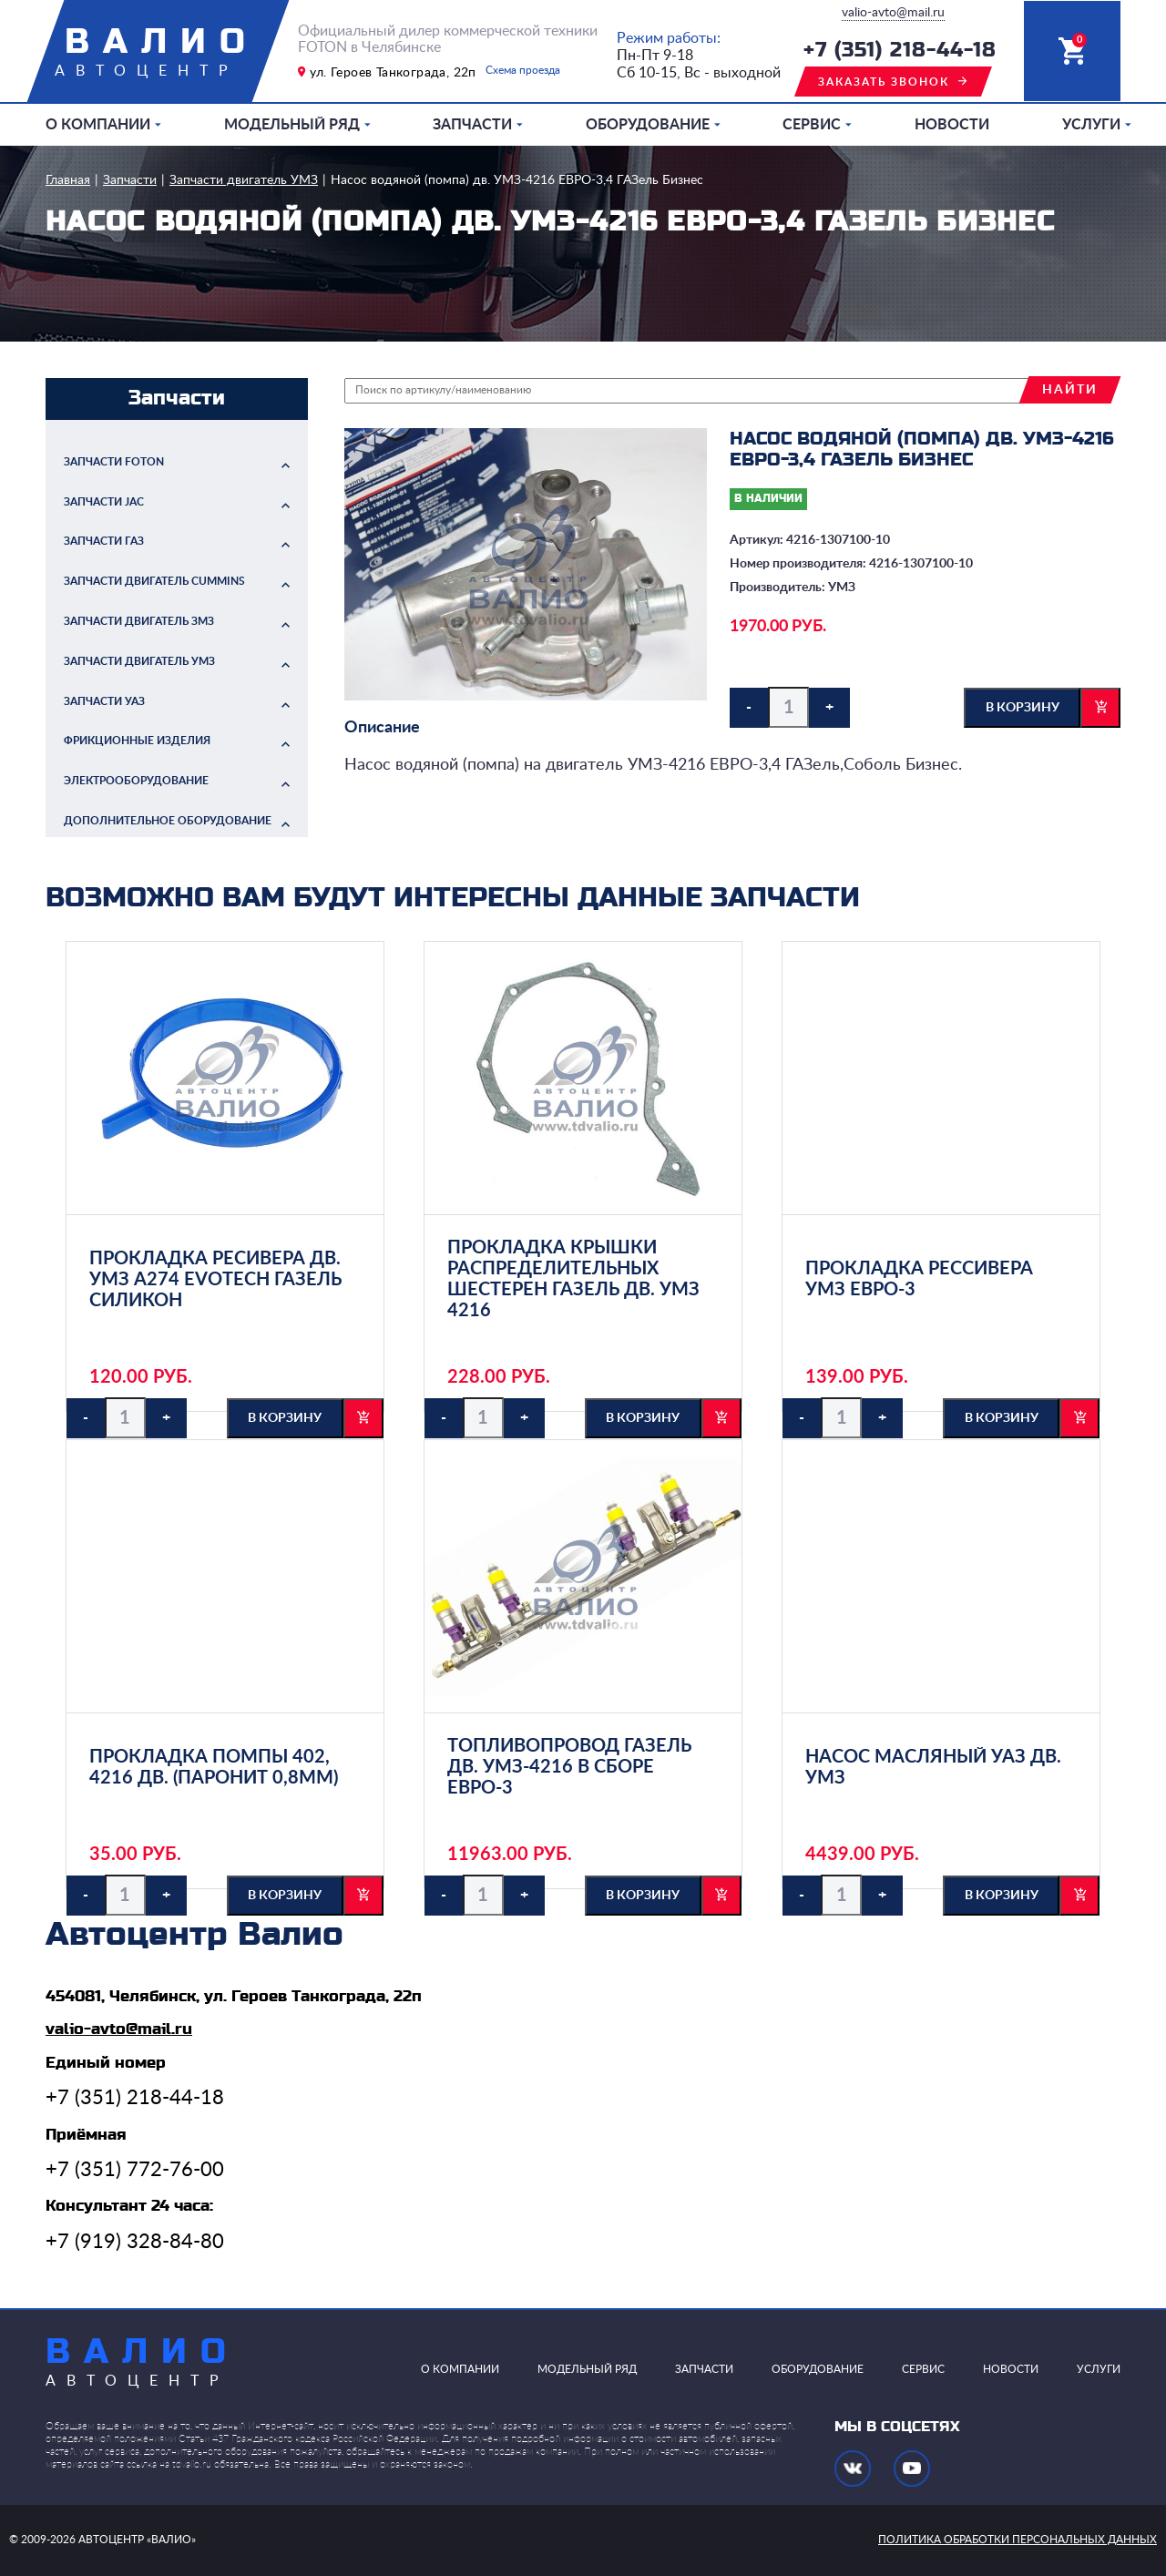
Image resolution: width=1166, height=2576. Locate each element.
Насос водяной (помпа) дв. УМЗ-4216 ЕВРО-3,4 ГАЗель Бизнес (517, 180)
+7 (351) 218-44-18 (900, 50)
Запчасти (472, 125)
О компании (98, 125)
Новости (952, 125)
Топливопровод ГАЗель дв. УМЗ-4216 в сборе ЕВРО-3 (569, 1767)
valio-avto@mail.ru (893, 12)
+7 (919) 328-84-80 (135, 2242)
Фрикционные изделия (137, 740)
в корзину (1022, 707)
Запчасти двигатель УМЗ (243, 180)
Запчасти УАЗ (104, 701)
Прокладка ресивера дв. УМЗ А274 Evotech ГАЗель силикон (215, 1280)
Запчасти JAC (104, 501)
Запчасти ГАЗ (104, 541)
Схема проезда (523, 70)
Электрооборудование (136, 780)
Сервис (811, 125)
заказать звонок (883, 82)
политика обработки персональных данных (1017, 2539)
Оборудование (648, 125)
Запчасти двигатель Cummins (154, 581)
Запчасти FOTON (114, 461)
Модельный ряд (292, 125)
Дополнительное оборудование (167, 820)
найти (1070, 389)
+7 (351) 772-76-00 (135, 2170)
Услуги (1091, 125)
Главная (68, 180)
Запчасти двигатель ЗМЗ (139, 621)
